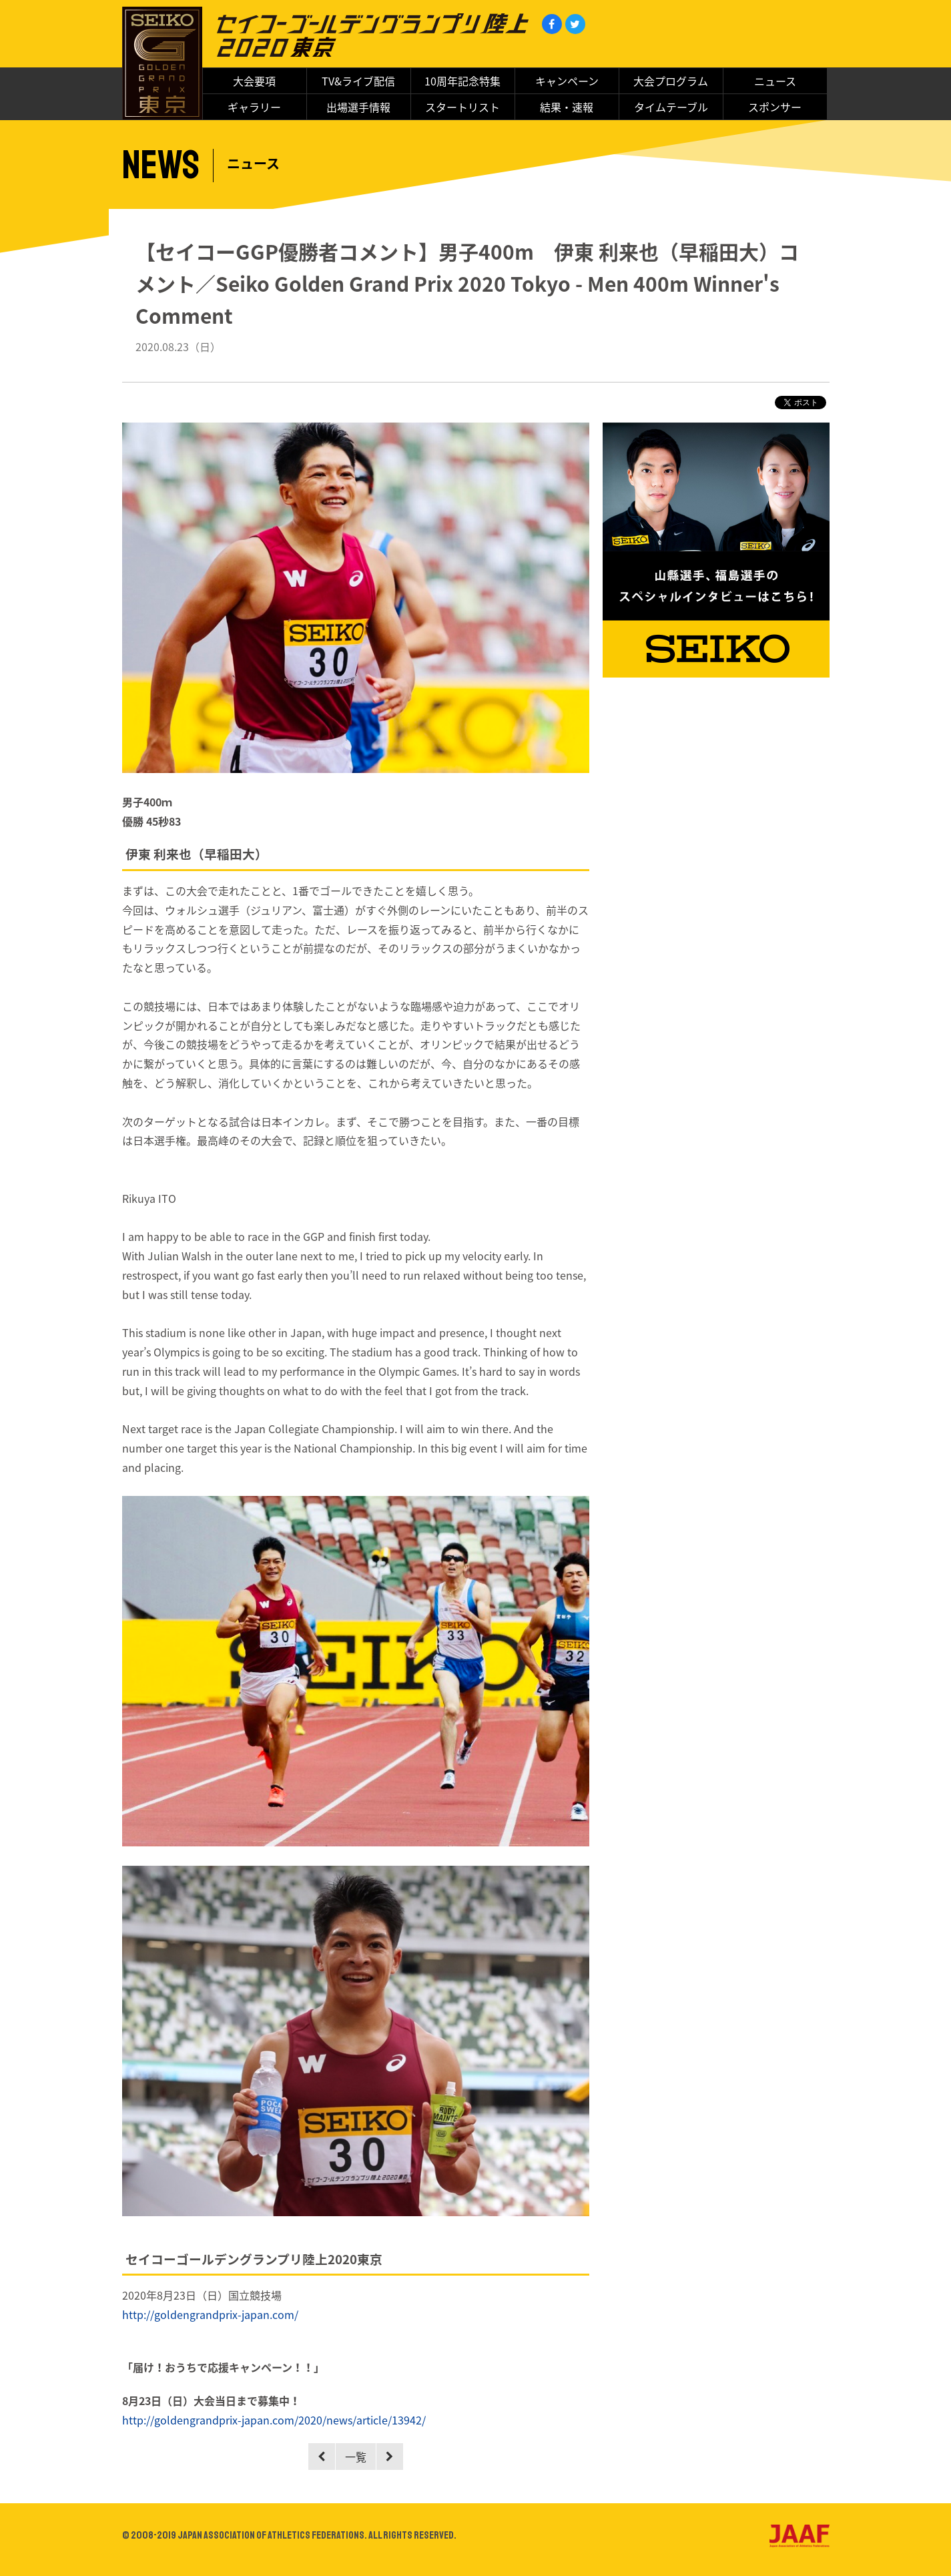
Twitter (575, 24)
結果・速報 (566, 107)
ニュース (775, 81)
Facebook (552, 24)
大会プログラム (670, 81)
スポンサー (775, 107)
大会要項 (254, 81)
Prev (321, 2456)
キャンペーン (567, 81)
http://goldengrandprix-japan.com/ (210, 2314)
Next (389, 2456)
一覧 (355, 2457)
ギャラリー (254, 107)
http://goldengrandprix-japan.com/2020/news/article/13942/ (274, 2420)
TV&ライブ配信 (358, 81)
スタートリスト (462, 107)
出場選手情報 (358, 107)
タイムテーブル (671, 107)
